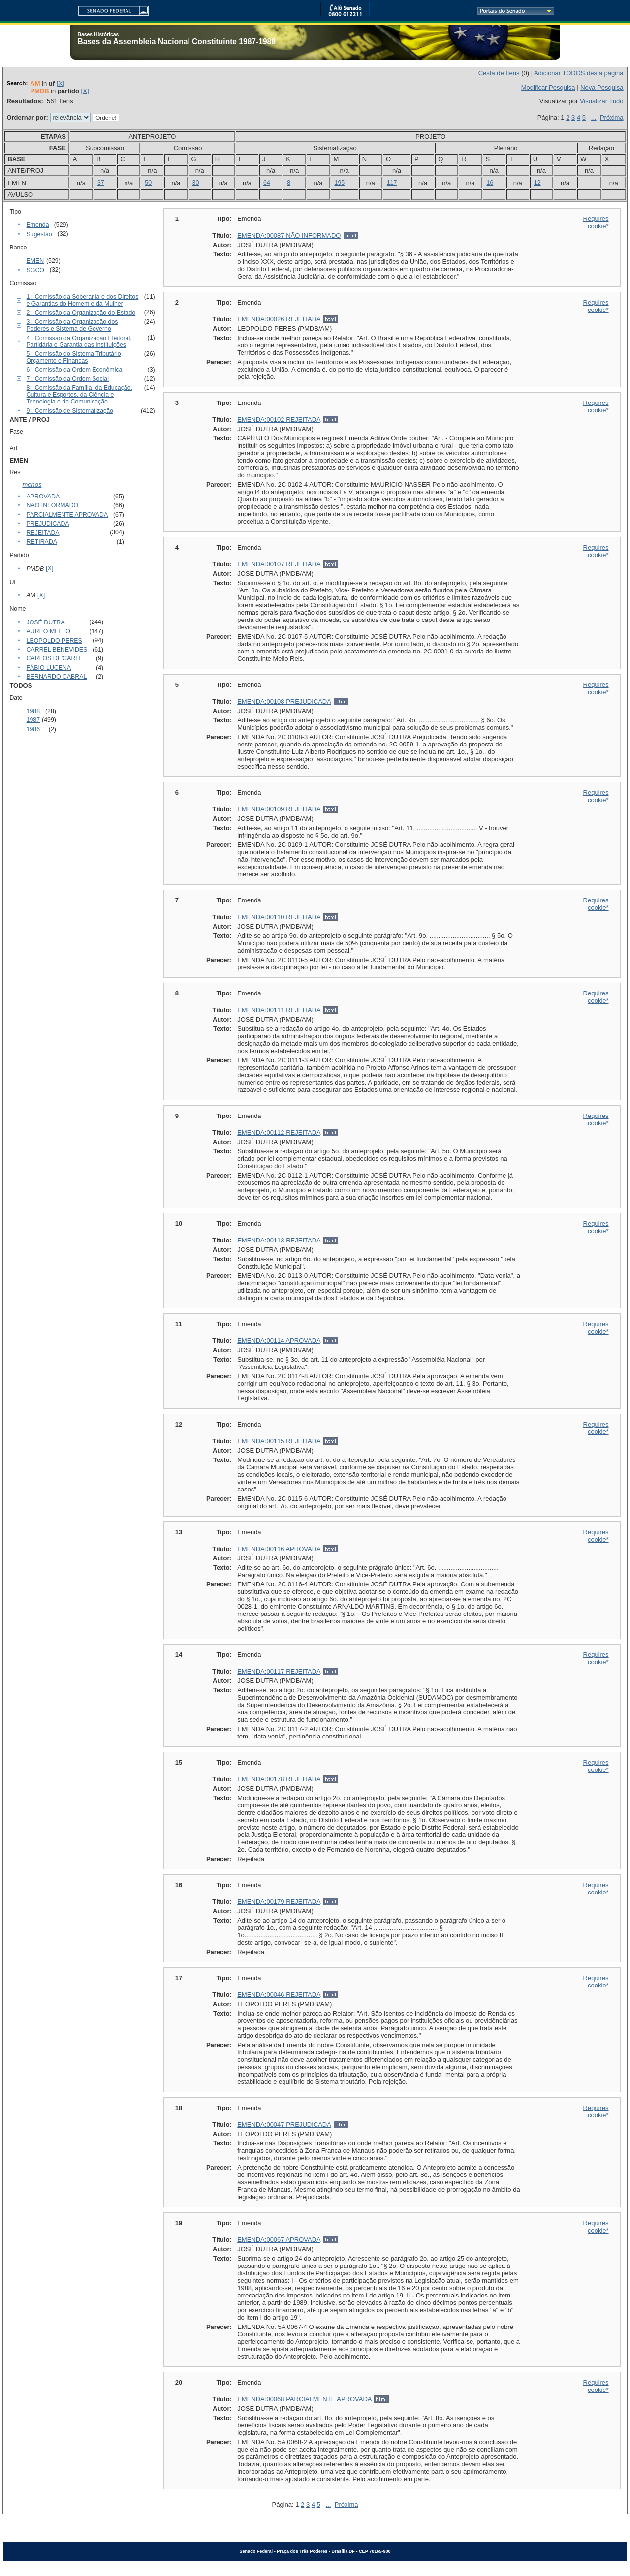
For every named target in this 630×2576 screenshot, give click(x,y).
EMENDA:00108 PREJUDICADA (284, 701)
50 (148, 182)
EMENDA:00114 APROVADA (278, 1340)
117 (392, 182)
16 (490, 182)
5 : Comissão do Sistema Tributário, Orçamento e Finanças (75, 357)
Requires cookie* (596, 222)
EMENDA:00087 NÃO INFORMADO (289, 235)
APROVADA (43, 496)
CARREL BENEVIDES (57, 649)
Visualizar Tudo (602, 101)
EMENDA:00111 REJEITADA (278, 1010)
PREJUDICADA (48, 523)
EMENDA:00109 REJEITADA (278, 809)
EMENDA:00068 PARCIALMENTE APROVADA (304, 2399)
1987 (33, 719)
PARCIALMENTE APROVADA (67, 514)
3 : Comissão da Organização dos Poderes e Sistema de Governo (72, 325)
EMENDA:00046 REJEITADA (278, 1994)
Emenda (38, 224)
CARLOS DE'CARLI (54, 658)
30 (195, 182)
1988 (33, 711)
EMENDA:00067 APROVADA (278, 2239)
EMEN (35, 260)
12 (537, 182)
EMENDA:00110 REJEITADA (278, 917)
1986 (33, 729)
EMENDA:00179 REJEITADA (278, 1901)
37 (100, 182)
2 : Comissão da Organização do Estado (81, 313)
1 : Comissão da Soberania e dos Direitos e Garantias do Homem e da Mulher (83, 300)
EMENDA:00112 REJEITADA (278, 1132)
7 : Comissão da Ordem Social (68, 378)
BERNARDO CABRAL (57, 676)
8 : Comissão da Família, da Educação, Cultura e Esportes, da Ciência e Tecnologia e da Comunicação (79, 394)
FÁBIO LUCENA (49, 667)
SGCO (35, 270)
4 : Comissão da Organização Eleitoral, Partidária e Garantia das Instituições (79, 341)
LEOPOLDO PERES (54, 640)
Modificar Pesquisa (548, 87)
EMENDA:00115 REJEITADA (278, 1441)
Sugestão (39, 234)
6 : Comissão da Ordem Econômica (75, 369)
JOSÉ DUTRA (46, 622)
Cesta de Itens (499, 73)
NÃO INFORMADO (53, 505)
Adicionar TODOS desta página (579, 73)
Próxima (612, 117)
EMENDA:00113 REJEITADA (278, 1240)
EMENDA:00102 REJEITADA (278, 419)
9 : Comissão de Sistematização (70, 410)
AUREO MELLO (48, 631)
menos (31, 484)
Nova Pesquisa (601, 87)
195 (340, 182)
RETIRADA (42, 541)
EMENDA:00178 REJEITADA (278, 1779)
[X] (60, 83)
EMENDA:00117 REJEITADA (278, 1671)
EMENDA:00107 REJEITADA (278, 564)
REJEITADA (43, 532)
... (594, 117)
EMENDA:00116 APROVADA (278, 1548)
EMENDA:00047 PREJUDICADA (284, 2124)
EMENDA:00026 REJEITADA (278, 319)
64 (266, 182)
